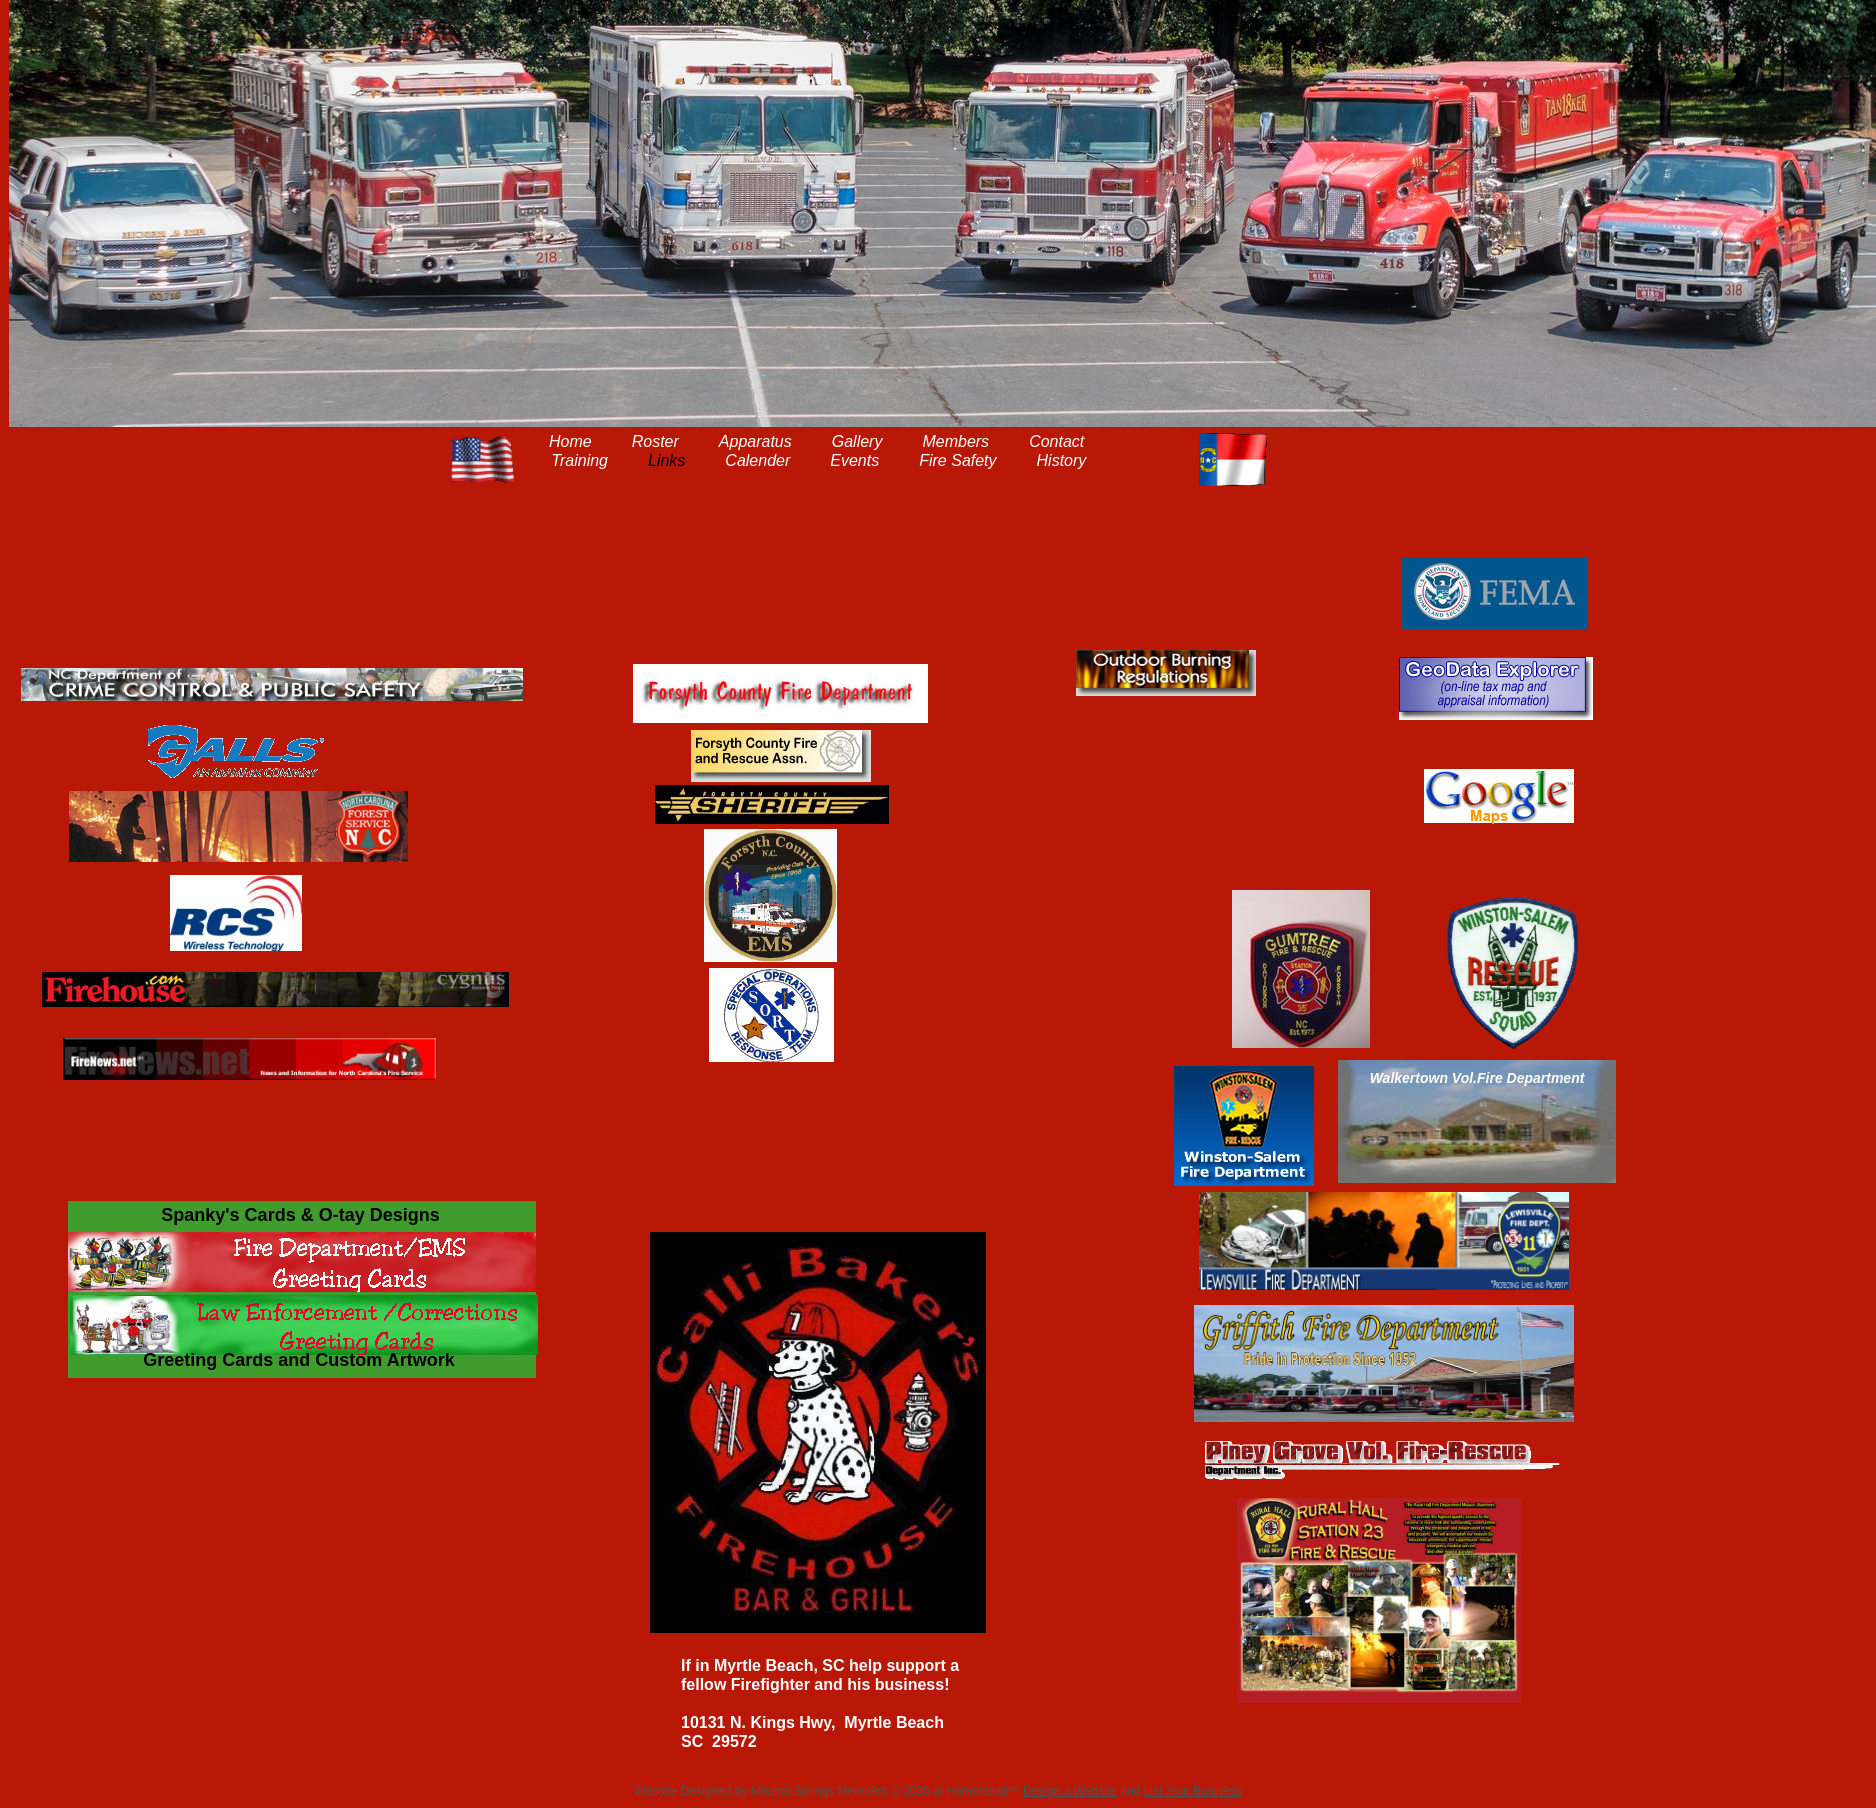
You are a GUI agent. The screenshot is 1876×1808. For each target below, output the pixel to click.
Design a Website (1070, 1791)
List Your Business (1193, 1791)
